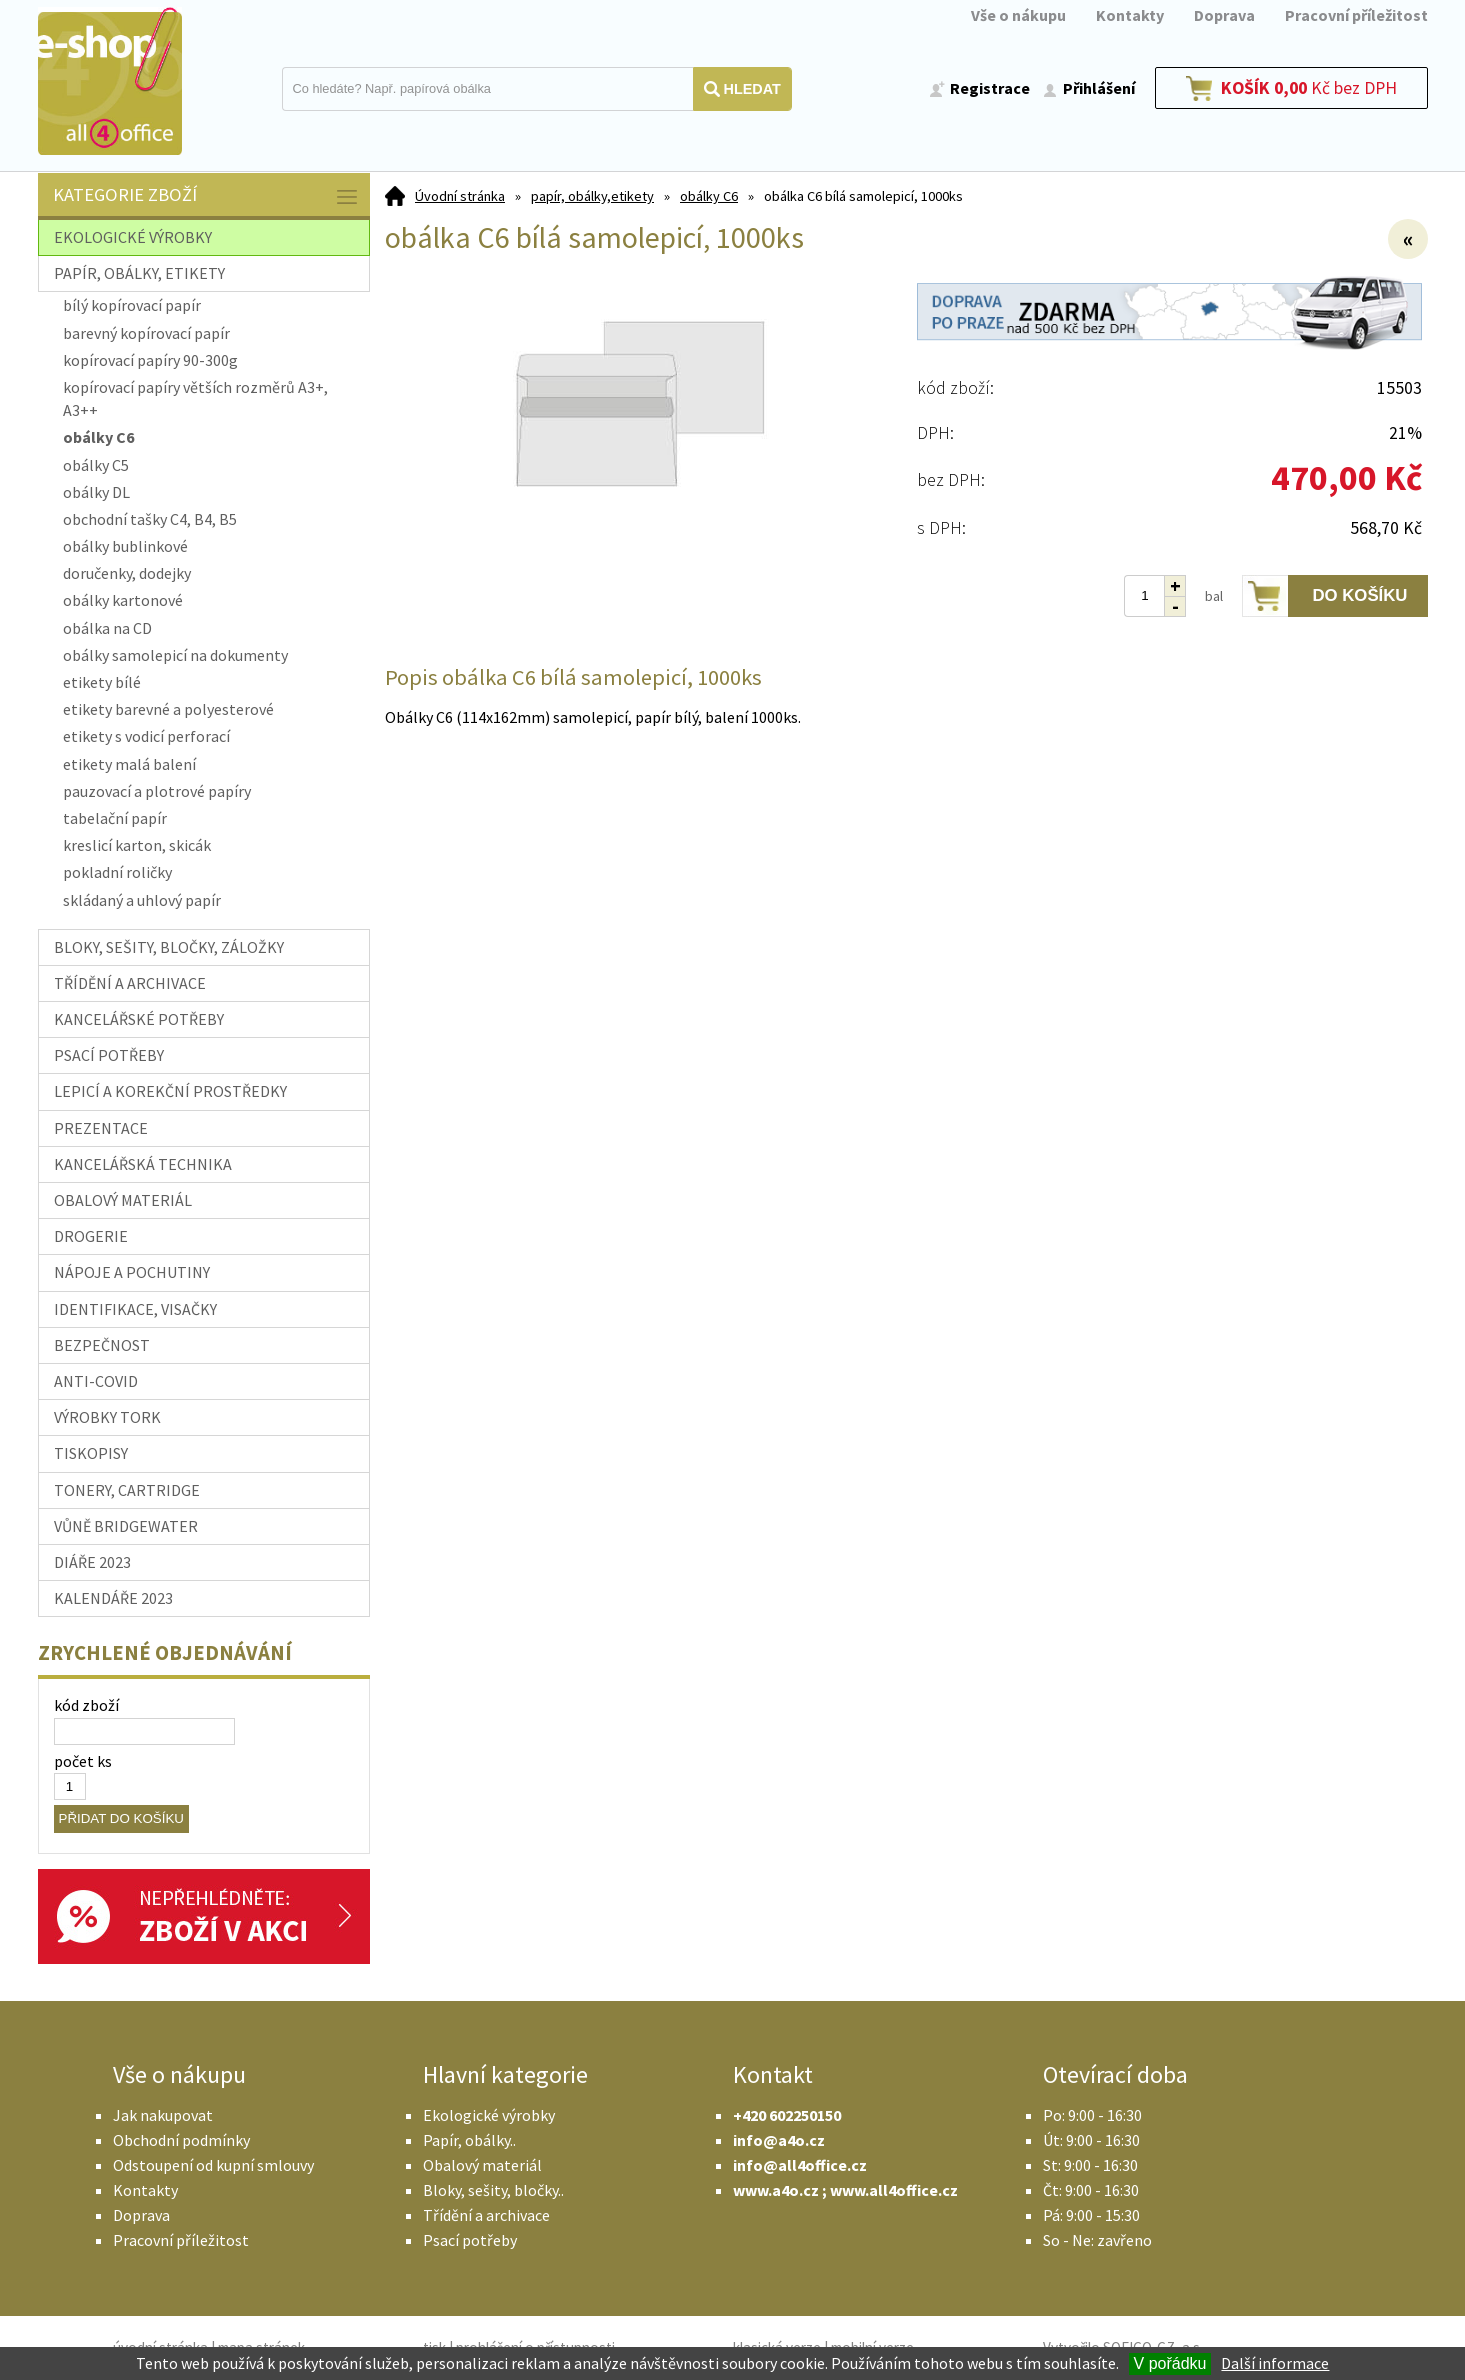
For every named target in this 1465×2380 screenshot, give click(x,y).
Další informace (1275, 2363)
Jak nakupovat (163, 2115)
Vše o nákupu (1018, 15)
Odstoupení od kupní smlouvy (213, 2165)
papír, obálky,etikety (592, 196)
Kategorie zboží (207, 196)
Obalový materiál (482, 2165)
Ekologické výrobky (489, 2115)
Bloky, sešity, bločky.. (493, 2190)
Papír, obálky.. (469, 2140)
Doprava (1224, 15)
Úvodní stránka (460, 196)
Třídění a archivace (486, 2215)
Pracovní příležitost (1356, 15)
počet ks (83, 1761)
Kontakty (1130, 15)
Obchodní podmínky (181, 2140)
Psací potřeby (470, 2240)
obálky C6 (709, 196)
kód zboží (86, 1705)
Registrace (990, 88)
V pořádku (1170, 2363)
